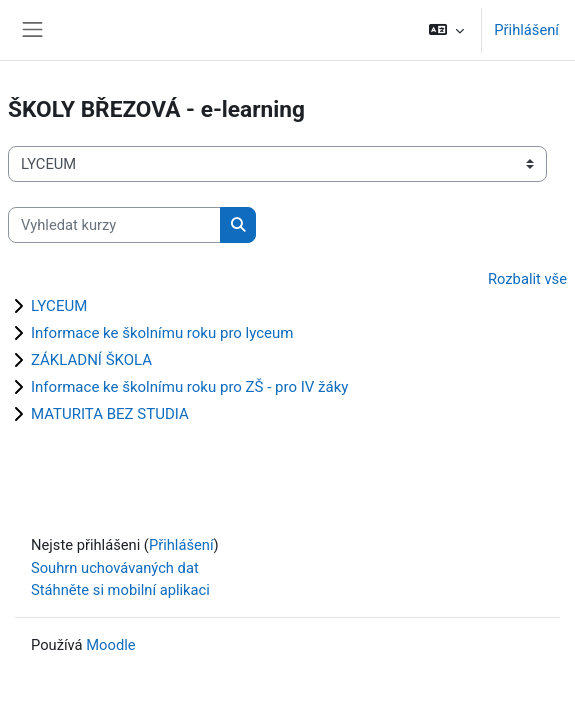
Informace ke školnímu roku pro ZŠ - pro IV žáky (189, 387)
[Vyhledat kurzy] (114, 225)
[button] (446, 30)
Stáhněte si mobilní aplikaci (120, 590)
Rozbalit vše (527, 279)
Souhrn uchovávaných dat (115, 568)
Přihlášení (526, 30)
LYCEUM (59, 306)
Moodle (110, 645)
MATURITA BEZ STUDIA (110, 414)
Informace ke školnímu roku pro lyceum (162, 333)
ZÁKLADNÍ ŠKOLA (91, 360)
